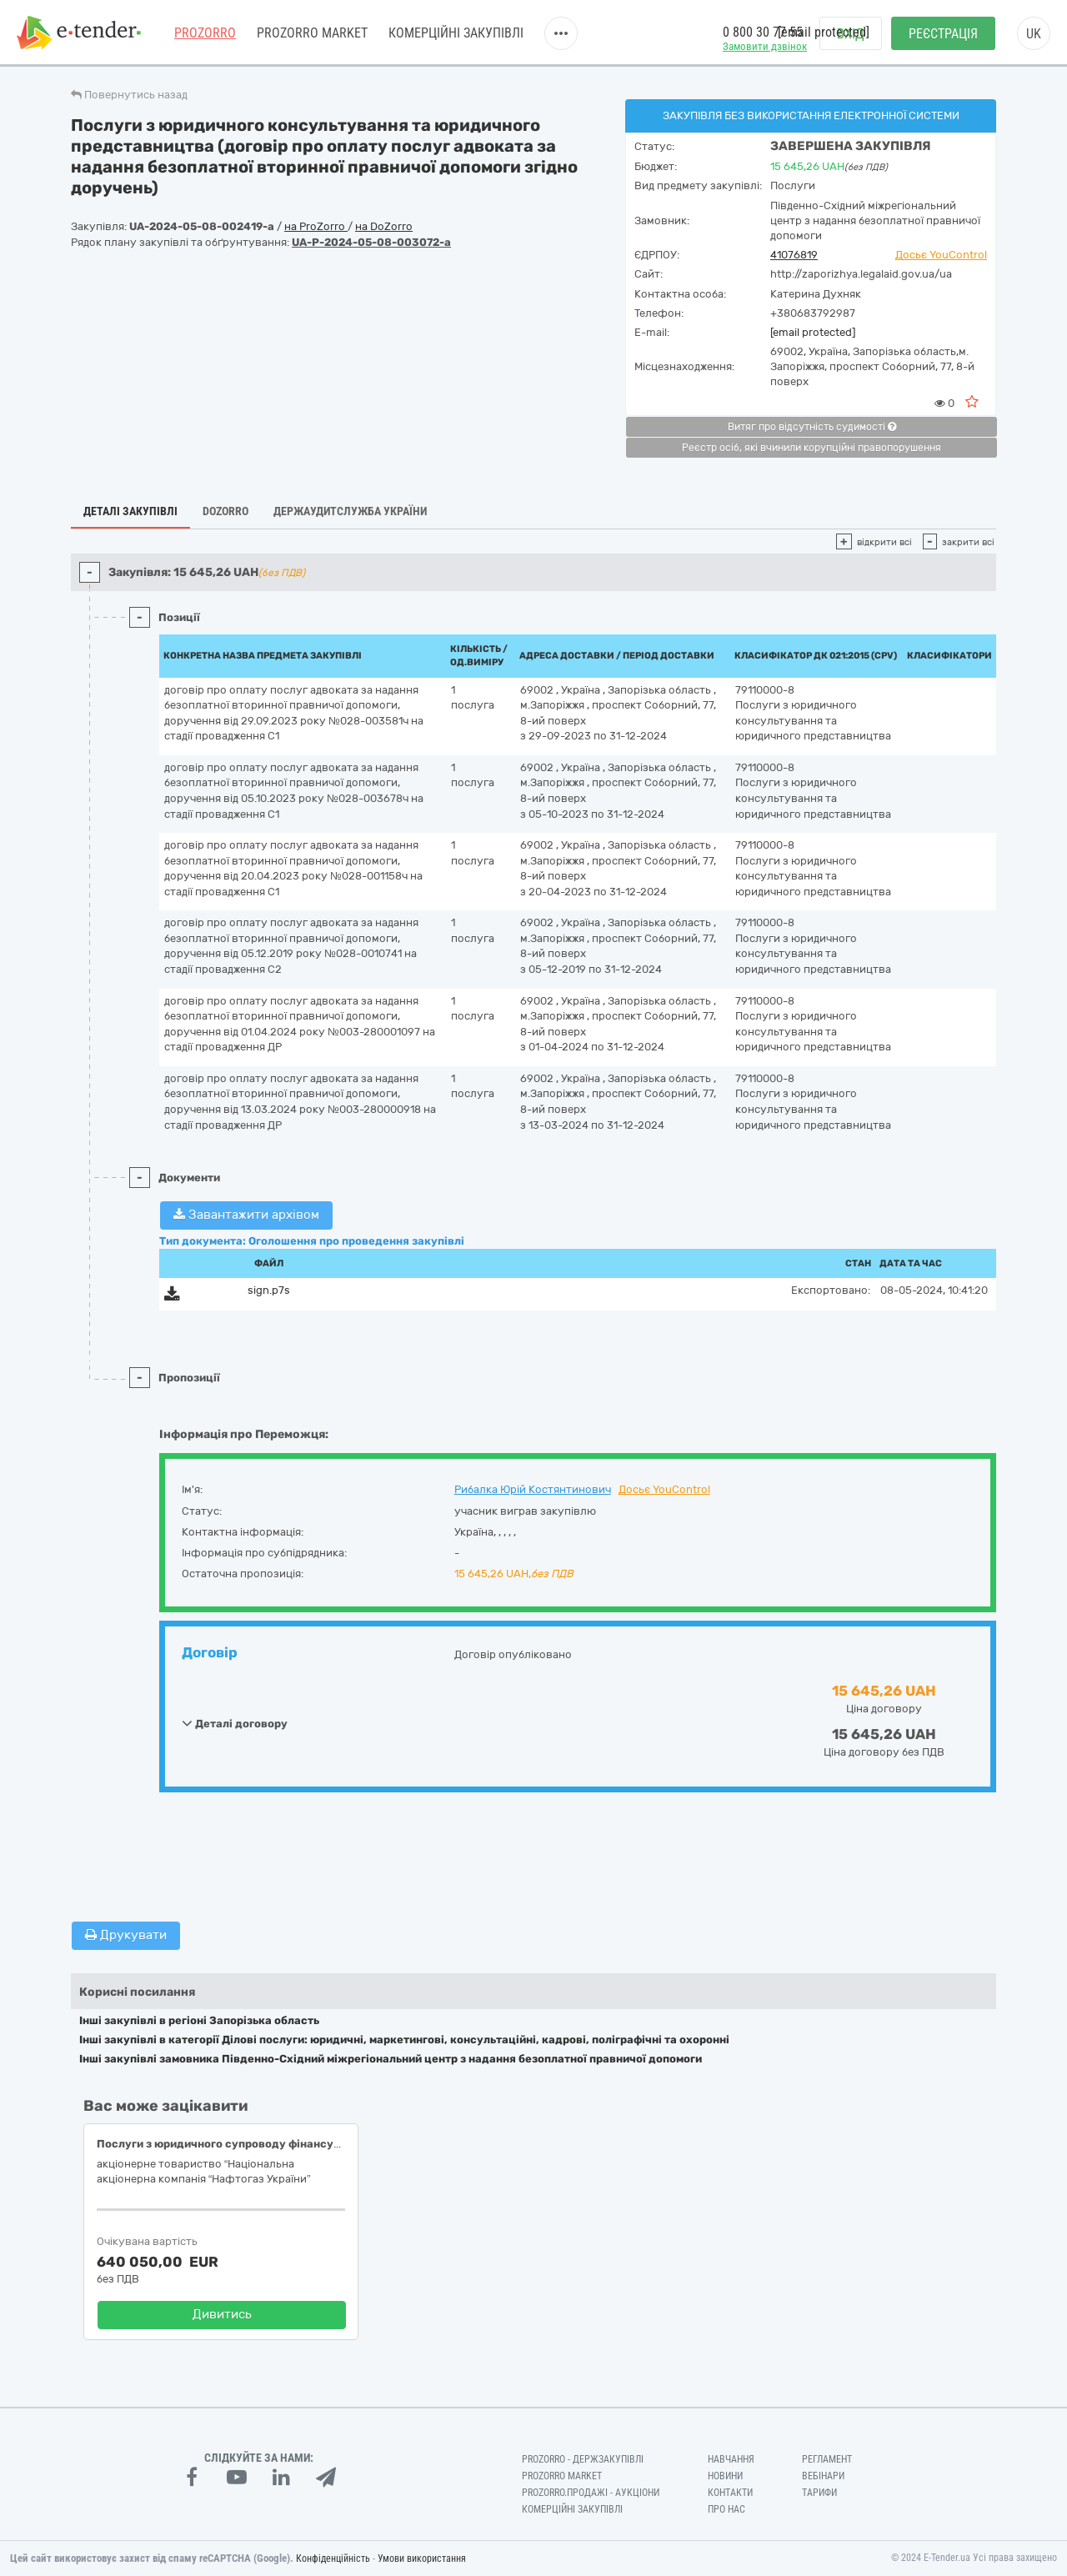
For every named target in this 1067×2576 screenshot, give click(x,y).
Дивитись (222, 2314)
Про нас (726, 2509)
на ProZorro (316, 226)
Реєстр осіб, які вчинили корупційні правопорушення (811, 448)
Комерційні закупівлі (455, 33)
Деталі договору (235, 1723)
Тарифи (819, 2492)
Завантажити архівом (246, 1214)
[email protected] (812, 332)
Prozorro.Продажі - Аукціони (590, 2492)
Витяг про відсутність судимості (812, 427)
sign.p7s (269, 1290)
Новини (725, 2476)
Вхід (850, 34)
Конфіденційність (333, 2558)
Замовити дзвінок (765, 46)
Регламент (827, 2459)
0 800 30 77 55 (763, 32)
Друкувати (126, 1934)
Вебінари (823, 2476)
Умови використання (422, 2558)
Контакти (730, 2492)
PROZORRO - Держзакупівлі (583, 2459)
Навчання (731, 2459)
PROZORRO (205, 33)
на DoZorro (384, 226)
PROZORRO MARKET (312, 33)
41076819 (794, 254)
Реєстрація (943, 34)
